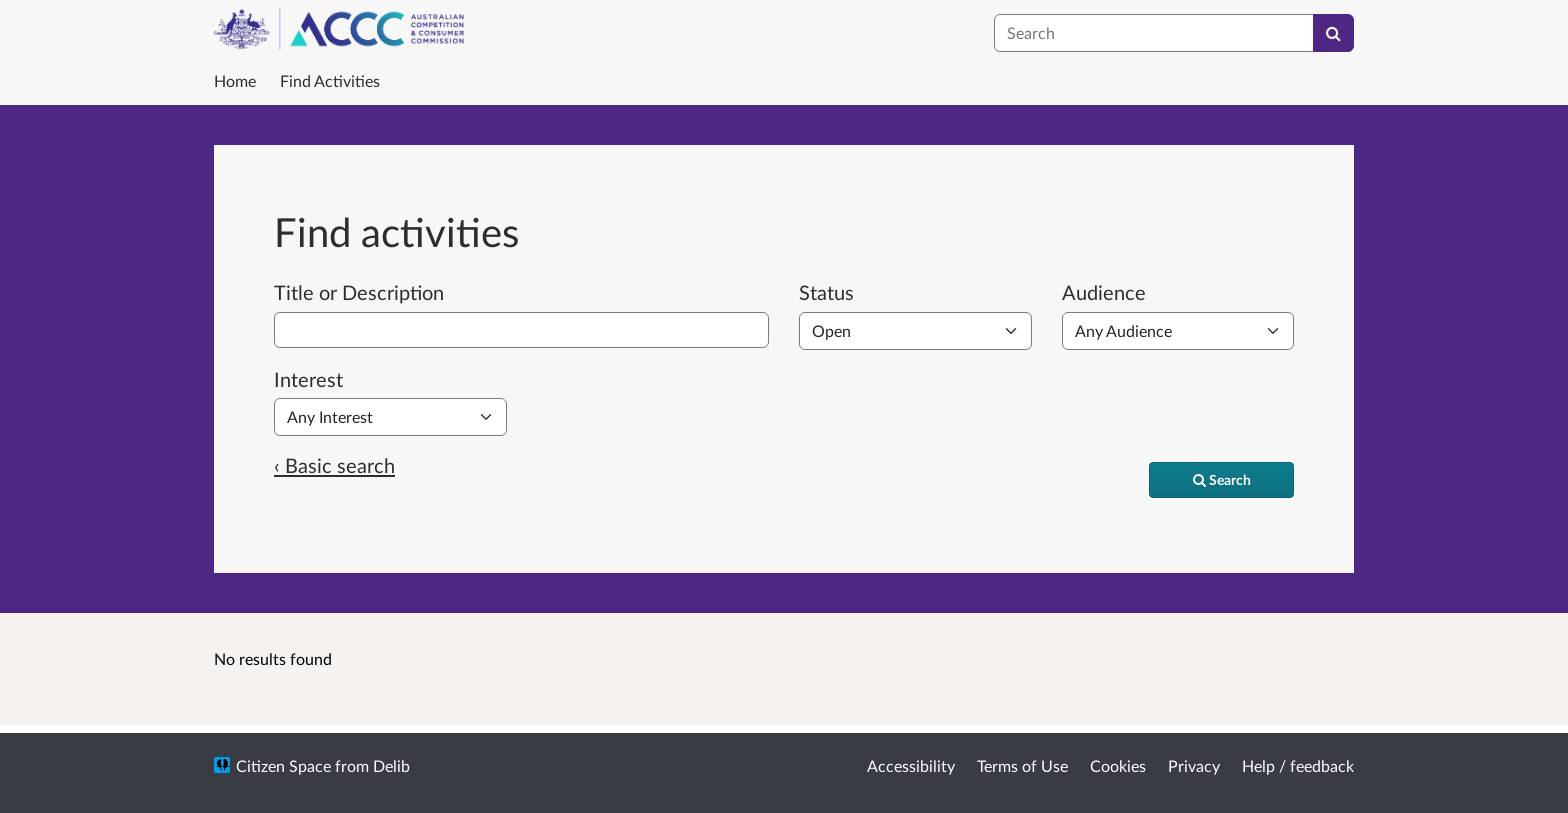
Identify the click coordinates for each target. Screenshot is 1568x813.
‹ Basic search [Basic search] (334, 465)
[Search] (1333, 33)
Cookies (1118, 765)
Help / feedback (1298, 765)
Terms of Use (1022, 765)
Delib (391, 765)
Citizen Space (283, 765)
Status (826, 292)
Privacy (1194, 765)
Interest (308, 379)
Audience (1104, 292)
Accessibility (911, 765)
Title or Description (359, 292)
